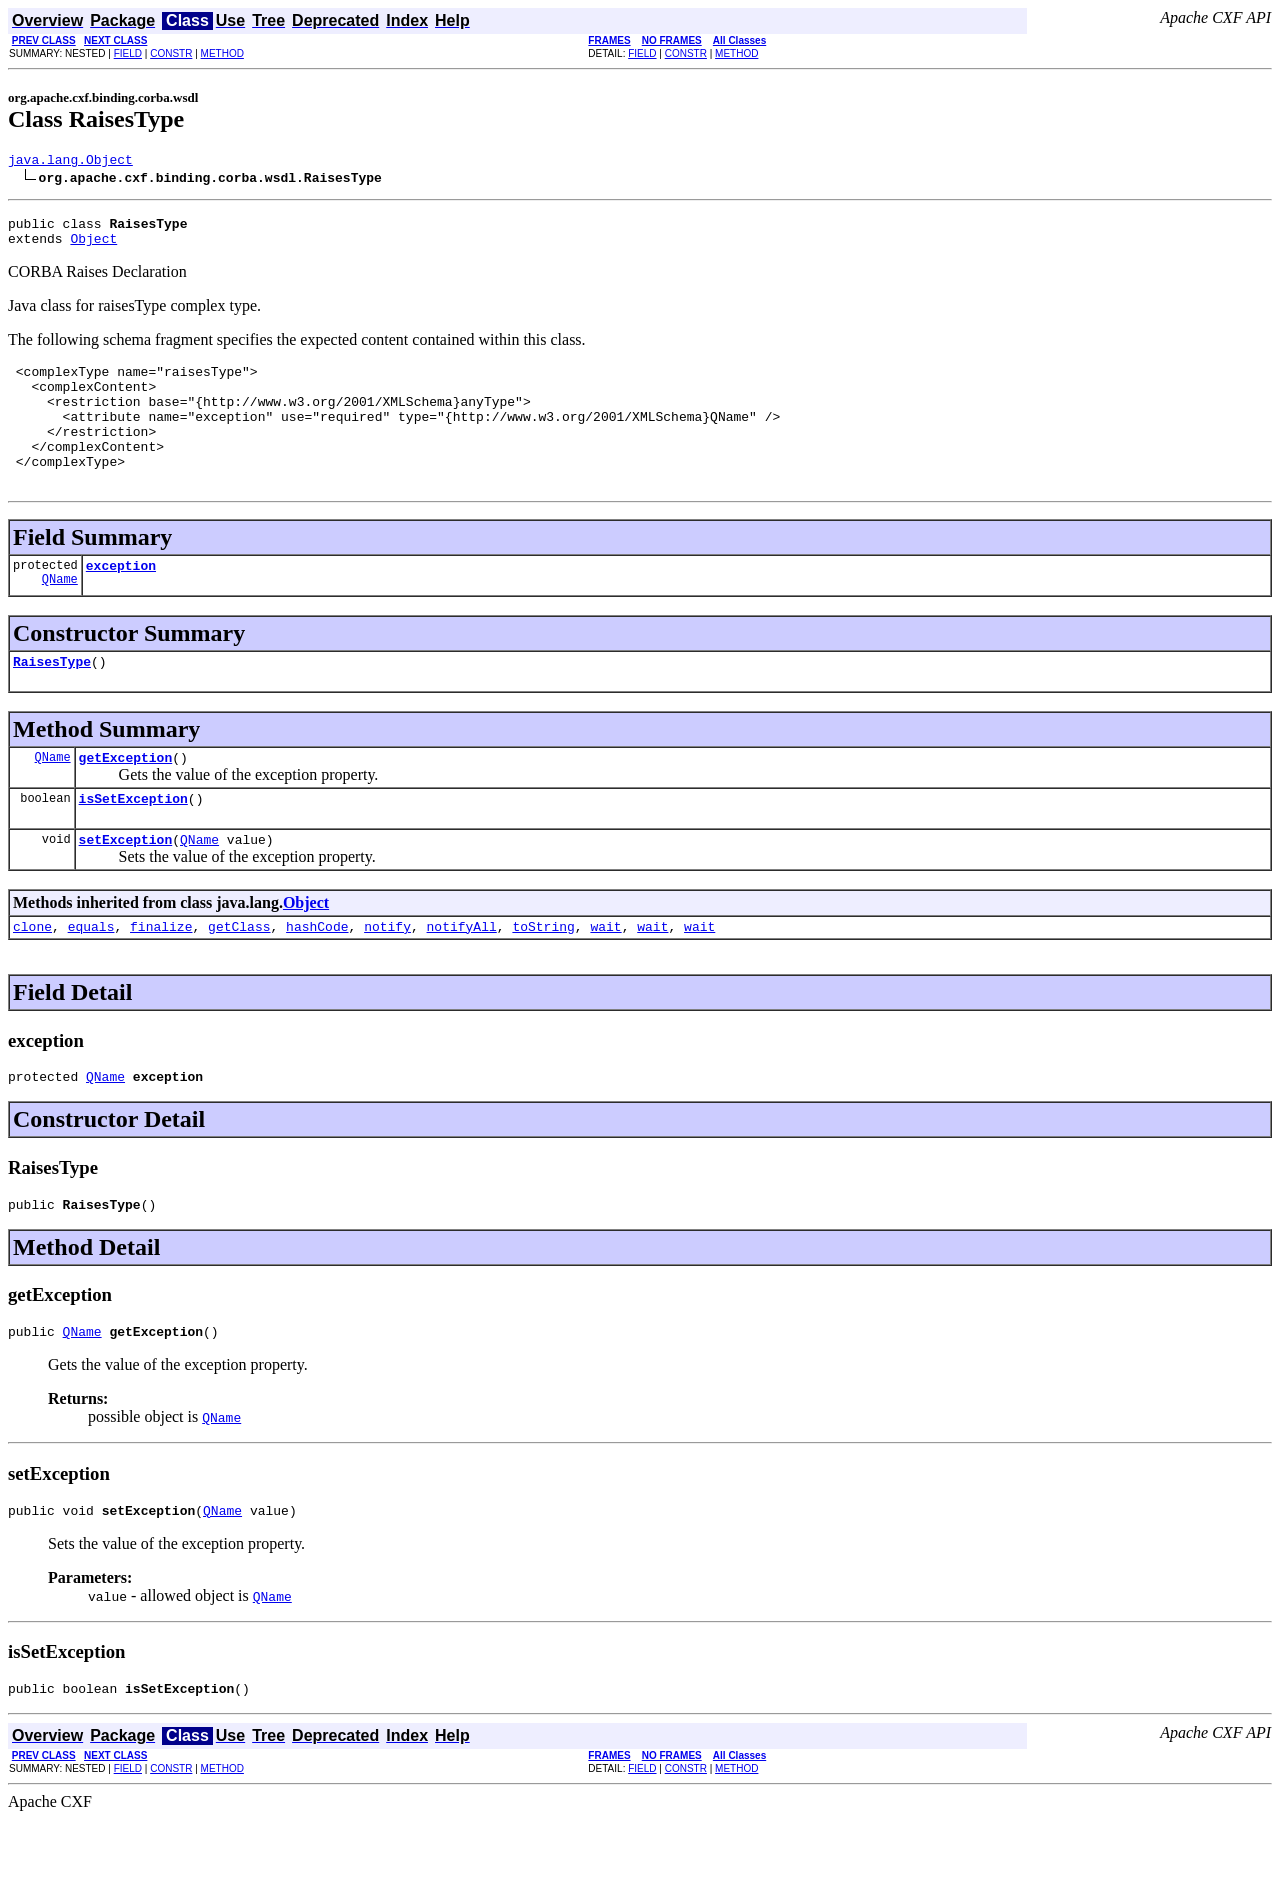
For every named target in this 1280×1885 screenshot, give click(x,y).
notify (387, 977)
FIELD (128, 53)
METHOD (222, 53)
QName (60, 617)
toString (543, 977)
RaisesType (52, 700)
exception (121, 601)
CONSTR (171, 53)
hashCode (317, 977)
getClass (239, 977)
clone (32, 977)
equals (91, 977)
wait (605, 977)
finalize (161, 977)
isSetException (133, 843)
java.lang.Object (70, 162)
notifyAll (462, 977)
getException (126, 799)
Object (93, 247)
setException (126, 887)
